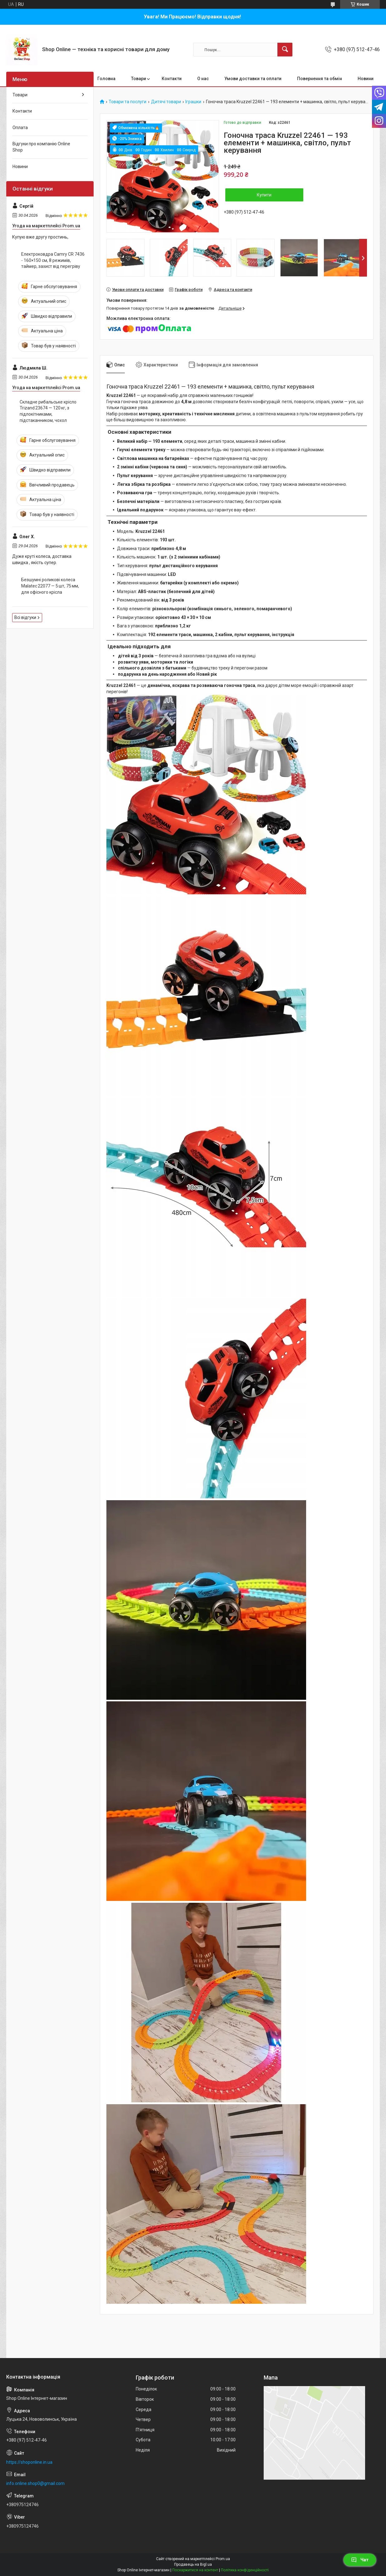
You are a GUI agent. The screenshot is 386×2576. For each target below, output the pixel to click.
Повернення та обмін (319, 78)
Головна (106, 78)
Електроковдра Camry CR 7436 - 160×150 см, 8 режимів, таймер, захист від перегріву (53, 260)
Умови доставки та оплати (252, 78)
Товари (138, 78)
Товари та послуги (127, 101)
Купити (264, 194)
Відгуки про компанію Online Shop (41, 146)
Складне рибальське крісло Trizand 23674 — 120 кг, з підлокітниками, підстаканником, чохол (48, 411)
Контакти (172, 78)
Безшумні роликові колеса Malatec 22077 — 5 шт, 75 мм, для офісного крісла (50, 585)
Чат (360, 2560)
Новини (366, 78)
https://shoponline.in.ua (29, 2462)
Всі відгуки (25, 617)
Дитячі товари (166, 101)
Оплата (20, 127)
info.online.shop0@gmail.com (35, 2483)
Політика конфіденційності (245, 2570)
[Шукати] (284, 49)
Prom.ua (223, 2559)
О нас (203, 78)
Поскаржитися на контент (195, 2570)
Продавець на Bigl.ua (193, 2564)
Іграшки (193, 101)
